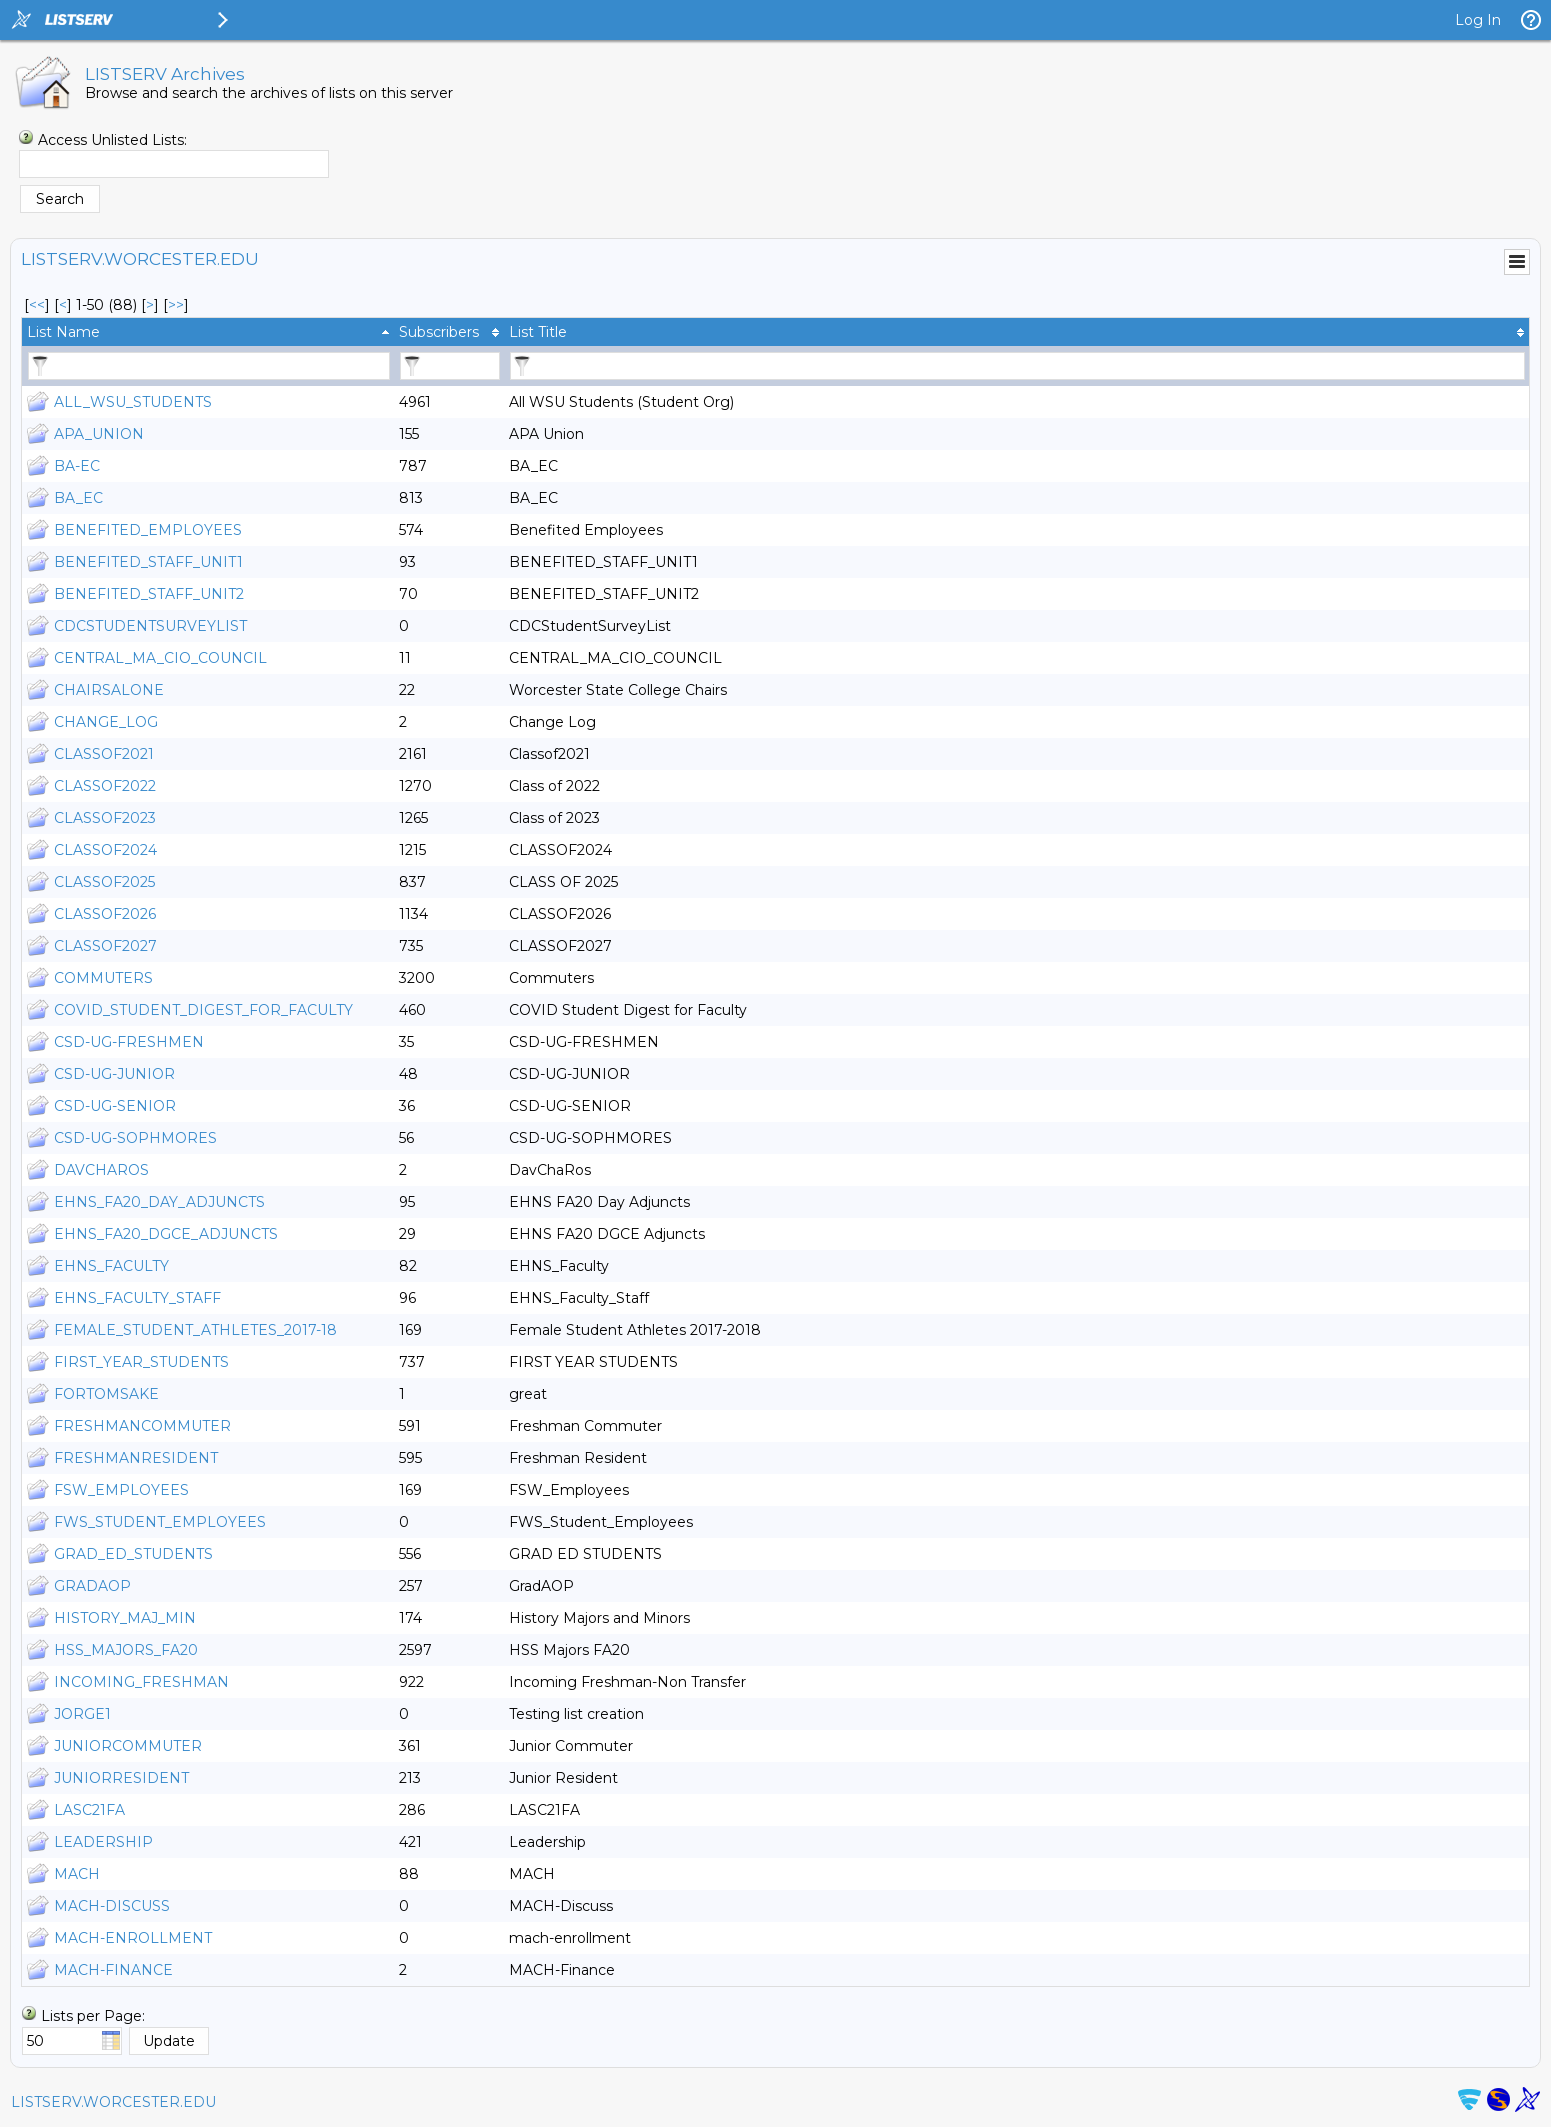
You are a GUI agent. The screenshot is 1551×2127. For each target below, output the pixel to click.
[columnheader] (208, 332)
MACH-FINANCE (113, 1970)
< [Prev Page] (63, 305)
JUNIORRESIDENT (121, 1778)
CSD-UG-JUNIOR (114, 1074)
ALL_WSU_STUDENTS (133, 402)
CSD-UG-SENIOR (115, 1106)
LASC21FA (89, 1810)
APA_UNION (99, 434)
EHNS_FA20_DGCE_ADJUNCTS (166, 1234)
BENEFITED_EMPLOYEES (148, 530)
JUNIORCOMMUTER (128, 1746)
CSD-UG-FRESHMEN (129, 1042)
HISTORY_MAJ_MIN (125, 1618)
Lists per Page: (93, 2016)
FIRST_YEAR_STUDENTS (141, 1362)
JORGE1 (82, 1714)
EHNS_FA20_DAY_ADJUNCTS (159, 1202)
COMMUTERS (103, 978)
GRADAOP (92, 1586)
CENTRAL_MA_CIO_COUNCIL (160, 658)
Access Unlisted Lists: (112, 140)
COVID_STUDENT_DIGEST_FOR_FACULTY (203, 1010)
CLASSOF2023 (105, 818)
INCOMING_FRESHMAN (141, 1682)
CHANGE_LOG (106, 722)
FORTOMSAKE (106, 1394)
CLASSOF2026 (105, 914)
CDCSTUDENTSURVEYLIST (150, 626)
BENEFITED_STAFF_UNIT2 (149, 594)
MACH (77, 1874)
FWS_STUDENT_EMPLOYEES (160, 1522)
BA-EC (77, 466)
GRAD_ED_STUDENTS (133, 1554)
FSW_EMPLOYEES (121, 1490)
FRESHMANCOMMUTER (142, 1426)
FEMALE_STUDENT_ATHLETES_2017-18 (195, 1330)
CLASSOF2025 (104, 882)
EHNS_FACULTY (111, 1266)
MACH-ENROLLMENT (133, 1938)
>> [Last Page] (176, 305)
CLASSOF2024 (105, 850)
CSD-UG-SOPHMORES (135, 1138)
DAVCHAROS (101, 1170)
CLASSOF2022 (105, 786)
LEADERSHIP (103, 1842)
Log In (1478, 20)
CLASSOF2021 (104, 754)
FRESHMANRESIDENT (136, 1458)
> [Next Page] (150, 305)
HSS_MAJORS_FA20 (126, 1650)
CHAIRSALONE (109, 690)
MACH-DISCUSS (112, 1906)
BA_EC (78, 498)
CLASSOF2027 (105, 946)
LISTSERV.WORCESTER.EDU (113, 2102)
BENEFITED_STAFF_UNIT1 (148, 562)
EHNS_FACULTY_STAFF (137, 1298)
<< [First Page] (37, 305)
